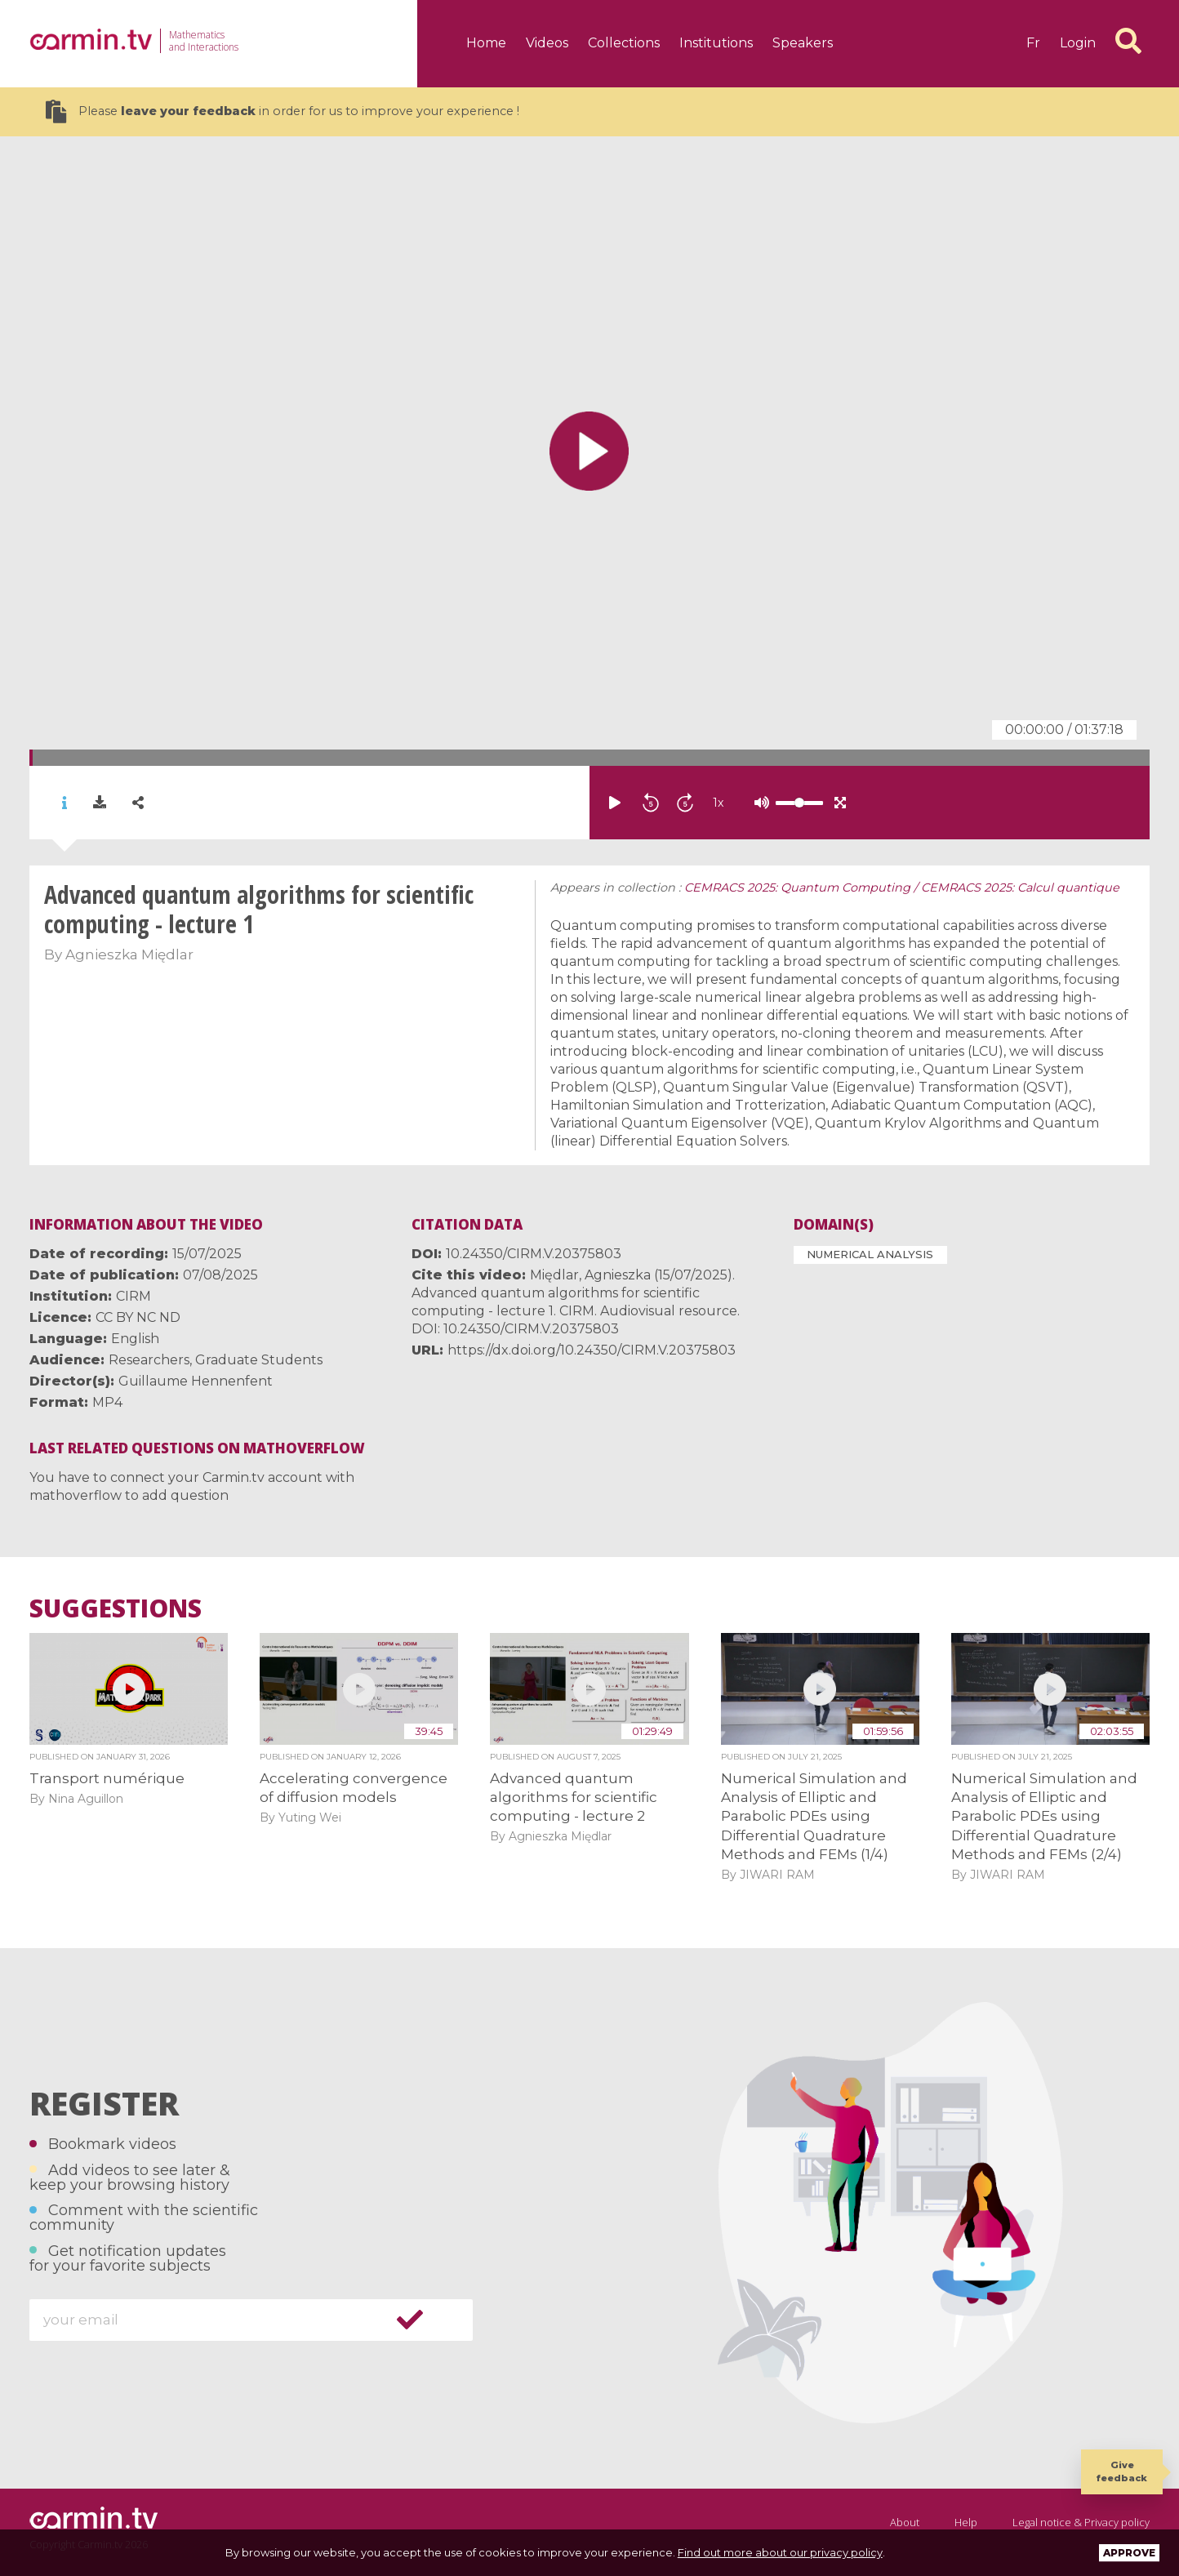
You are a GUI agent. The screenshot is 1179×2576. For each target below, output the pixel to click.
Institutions (716, 43)
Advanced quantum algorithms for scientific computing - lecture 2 (573, 1797)
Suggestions (115, 1608)
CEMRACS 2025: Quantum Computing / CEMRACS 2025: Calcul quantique (901, 887)
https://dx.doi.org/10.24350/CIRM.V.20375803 (591, 1350)
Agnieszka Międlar (129, 954)
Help (965, 2522)
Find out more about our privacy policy (780, 2552)
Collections (624, 43)
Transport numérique (107, 1778)
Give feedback (1122, 2471)
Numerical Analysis (870, 1254)
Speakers (802, 43)
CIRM (133, 1296)
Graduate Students (259, 1360)
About (904, 2522)
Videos (547, 43)
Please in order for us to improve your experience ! (282, 111)
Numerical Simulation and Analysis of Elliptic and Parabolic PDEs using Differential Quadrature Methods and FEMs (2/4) (1044, 1816)
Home (486, 43)
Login (1078, 43)
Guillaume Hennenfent (195, 1381)
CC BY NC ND (138, 1317)
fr (1033, 43)
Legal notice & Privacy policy (1081, 2522)
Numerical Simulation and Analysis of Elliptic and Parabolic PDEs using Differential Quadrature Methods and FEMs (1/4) (814, 1816)
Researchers (149, 1360)
